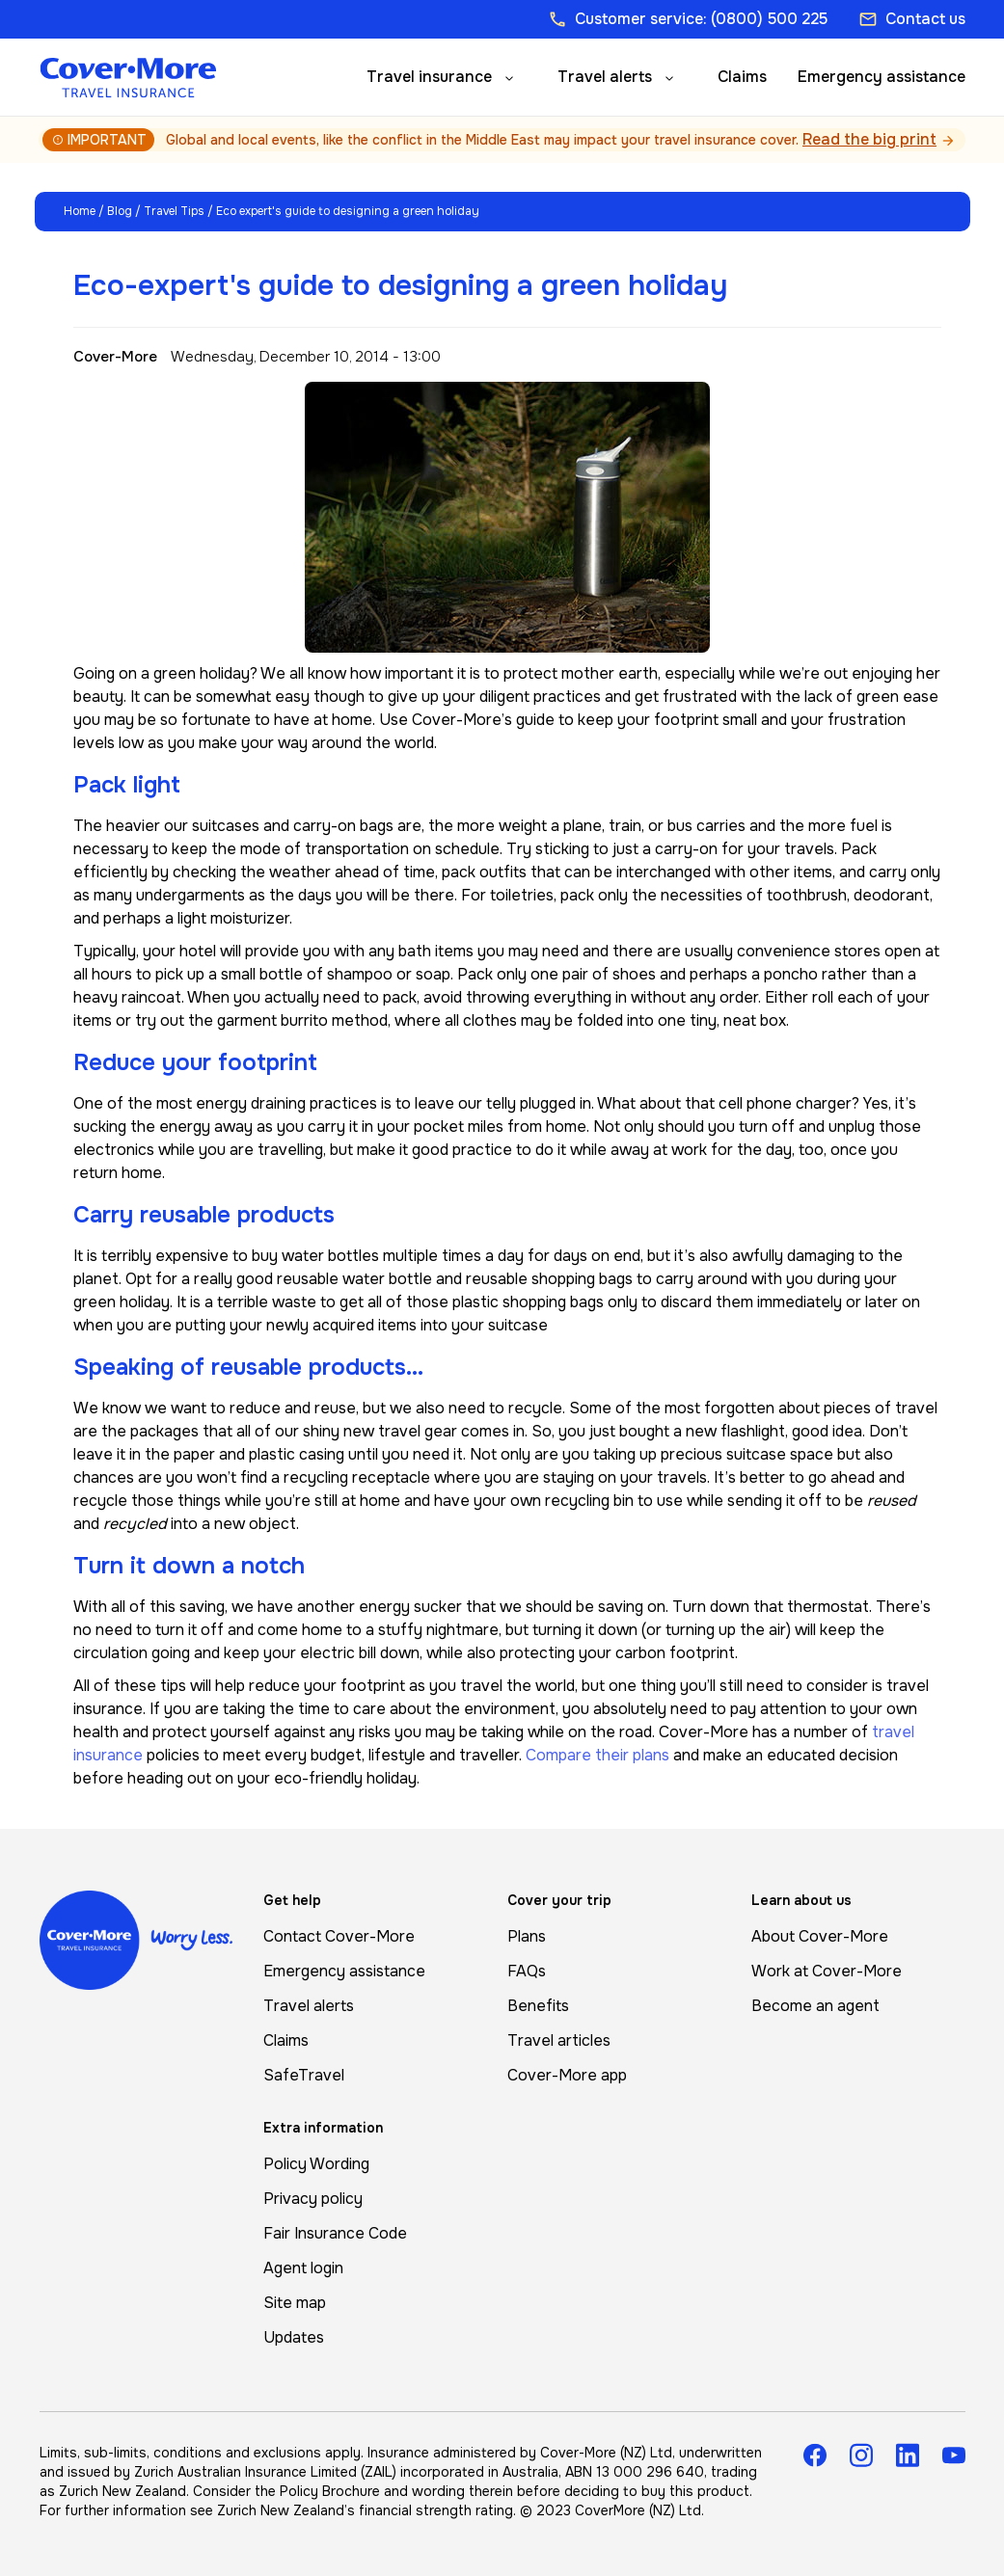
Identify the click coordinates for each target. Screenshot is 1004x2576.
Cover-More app (567, 2075)
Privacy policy (313, 2198)
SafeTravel (303, 2075)
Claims (742, 77)
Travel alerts (604, 77)
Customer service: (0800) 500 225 (688, 19)
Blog (119, 211)
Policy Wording (316, 2164)
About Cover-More (819, 1936)
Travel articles (559, 2040)
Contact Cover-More (339, 1936)
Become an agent (815, 2006)
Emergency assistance (881, 77)
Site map (294, 2303)
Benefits (538, 2006)
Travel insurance (429, 77)
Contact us (911, 19)
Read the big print (869, 139)
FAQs (526, 1971)
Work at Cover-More (826, 1971)
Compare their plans (597, 1755)
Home (79, 211)
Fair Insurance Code (335, 2233)
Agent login (303, 2268)
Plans (526, 1936)
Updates (293, 2337)
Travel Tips (174, 211)
